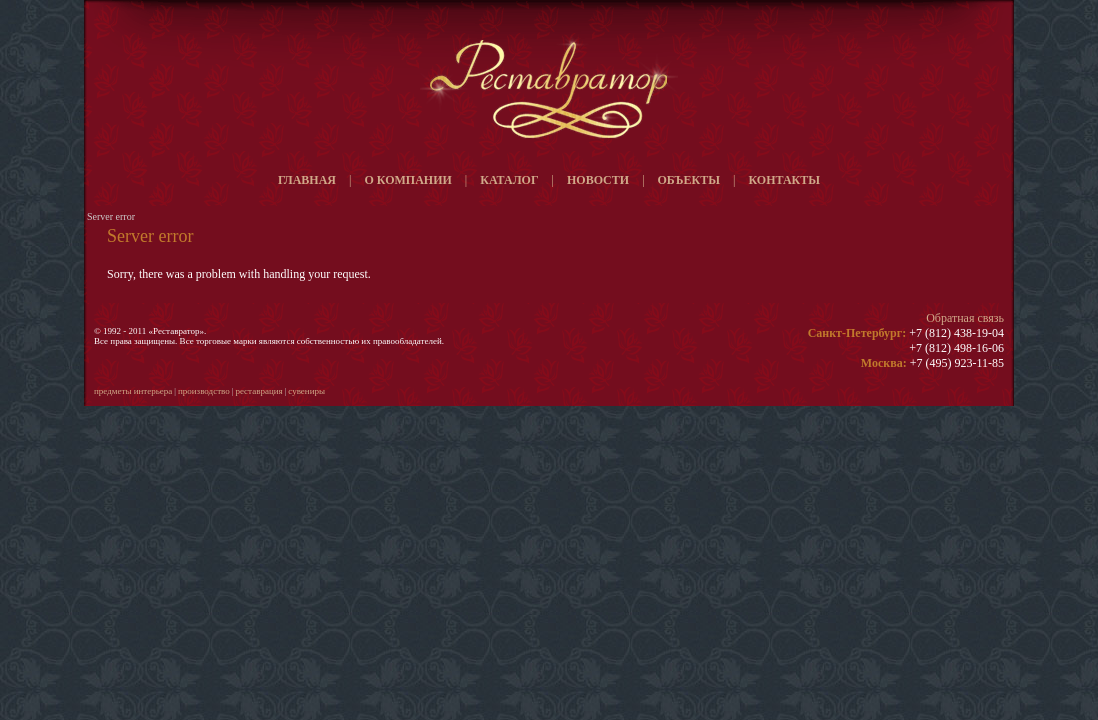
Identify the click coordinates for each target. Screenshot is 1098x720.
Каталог (509, 180)
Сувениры (306, 391)
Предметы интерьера (133, 391)
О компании (407, 180)
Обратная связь (965, 318)
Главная (307, 180)
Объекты (689, 180)
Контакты (784, 180)
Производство (204, 391)
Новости (598, 180)
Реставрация (258, 391)
